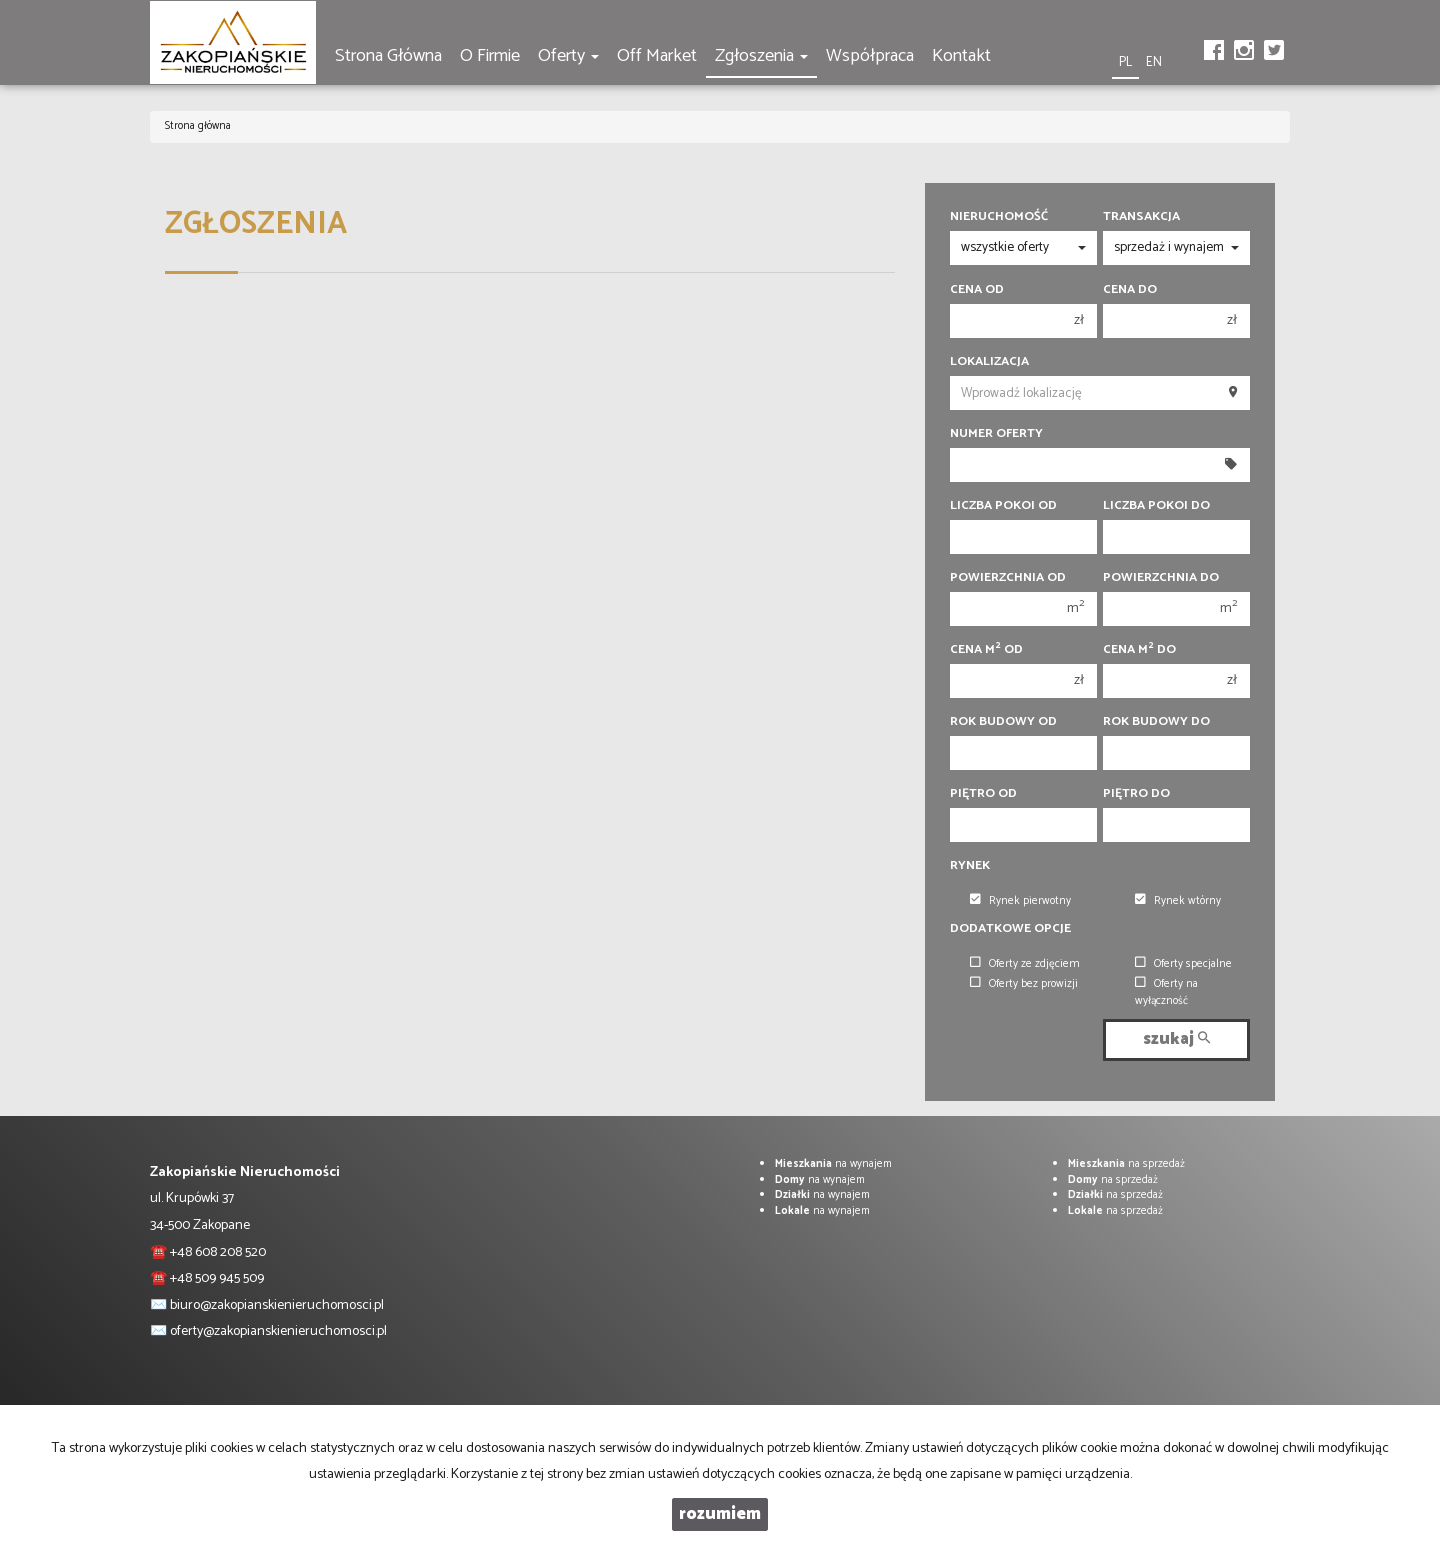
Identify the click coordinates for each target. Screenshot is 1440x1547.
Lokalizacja (989, 362)
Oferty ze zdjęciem (1025, 964)
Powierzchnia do (1161, 578)
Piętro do (1136, 794)
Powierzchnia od (1008, 578)
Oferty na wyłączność (1166, 992)
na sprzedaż (1126, 1164)
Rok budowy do (1156, 722)
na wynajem (833, 1164)
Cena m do (1139, 650)
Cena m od (986, 650)
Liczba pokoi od (1003, 506)
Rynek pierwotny (1020, 901)
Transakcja (1141, 217)
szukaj (1176, 1039)
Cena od (977, 290)
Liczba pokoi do (1156, 506)
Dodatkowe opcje (1010, 929)
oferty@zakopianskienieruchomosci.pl (278, 1331)
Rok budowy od (1003, 722)
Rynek (970, 866)
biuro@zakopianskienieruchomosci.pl (277, 1305)
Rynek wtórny (1178, 901)
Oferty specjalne (1183, 964)
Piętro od (983, 794)
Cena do (1130, 290)
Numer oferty (996, 434)
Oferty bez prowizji (1024, 984)
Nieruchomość (999, 217)
